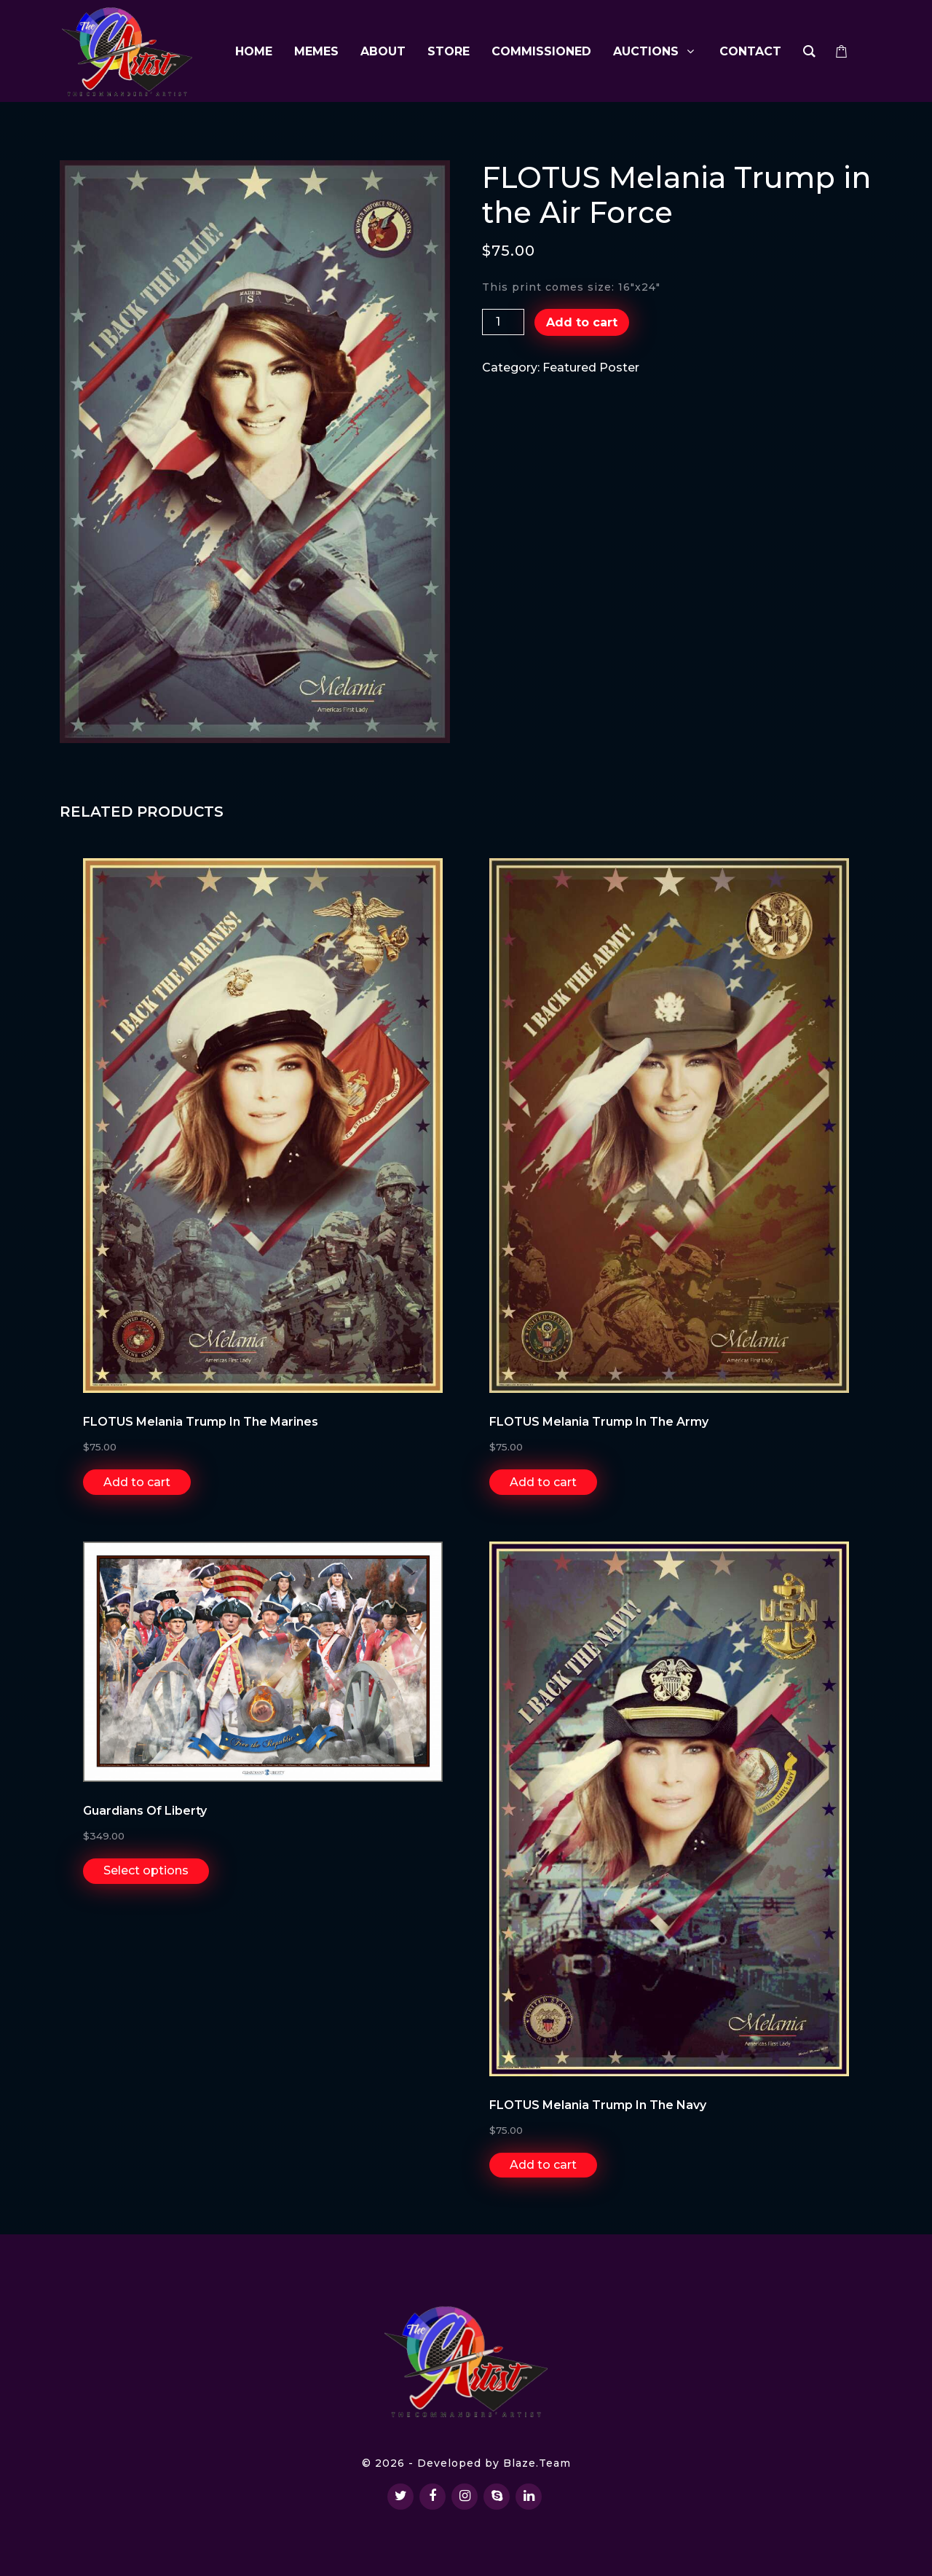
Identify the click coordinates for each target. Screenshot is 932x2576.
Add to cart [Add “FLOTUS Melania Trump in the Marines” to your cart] (136, 1482)
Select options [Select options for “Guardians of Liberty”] (146, 1870)
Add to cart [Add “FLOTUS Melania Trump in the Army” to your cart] (543, 1482)
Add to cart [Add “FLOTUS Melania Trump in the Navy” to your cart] (543, 2165)
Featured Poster (590, 367)
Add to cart (581, 322)
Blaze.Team (537, 2463)
